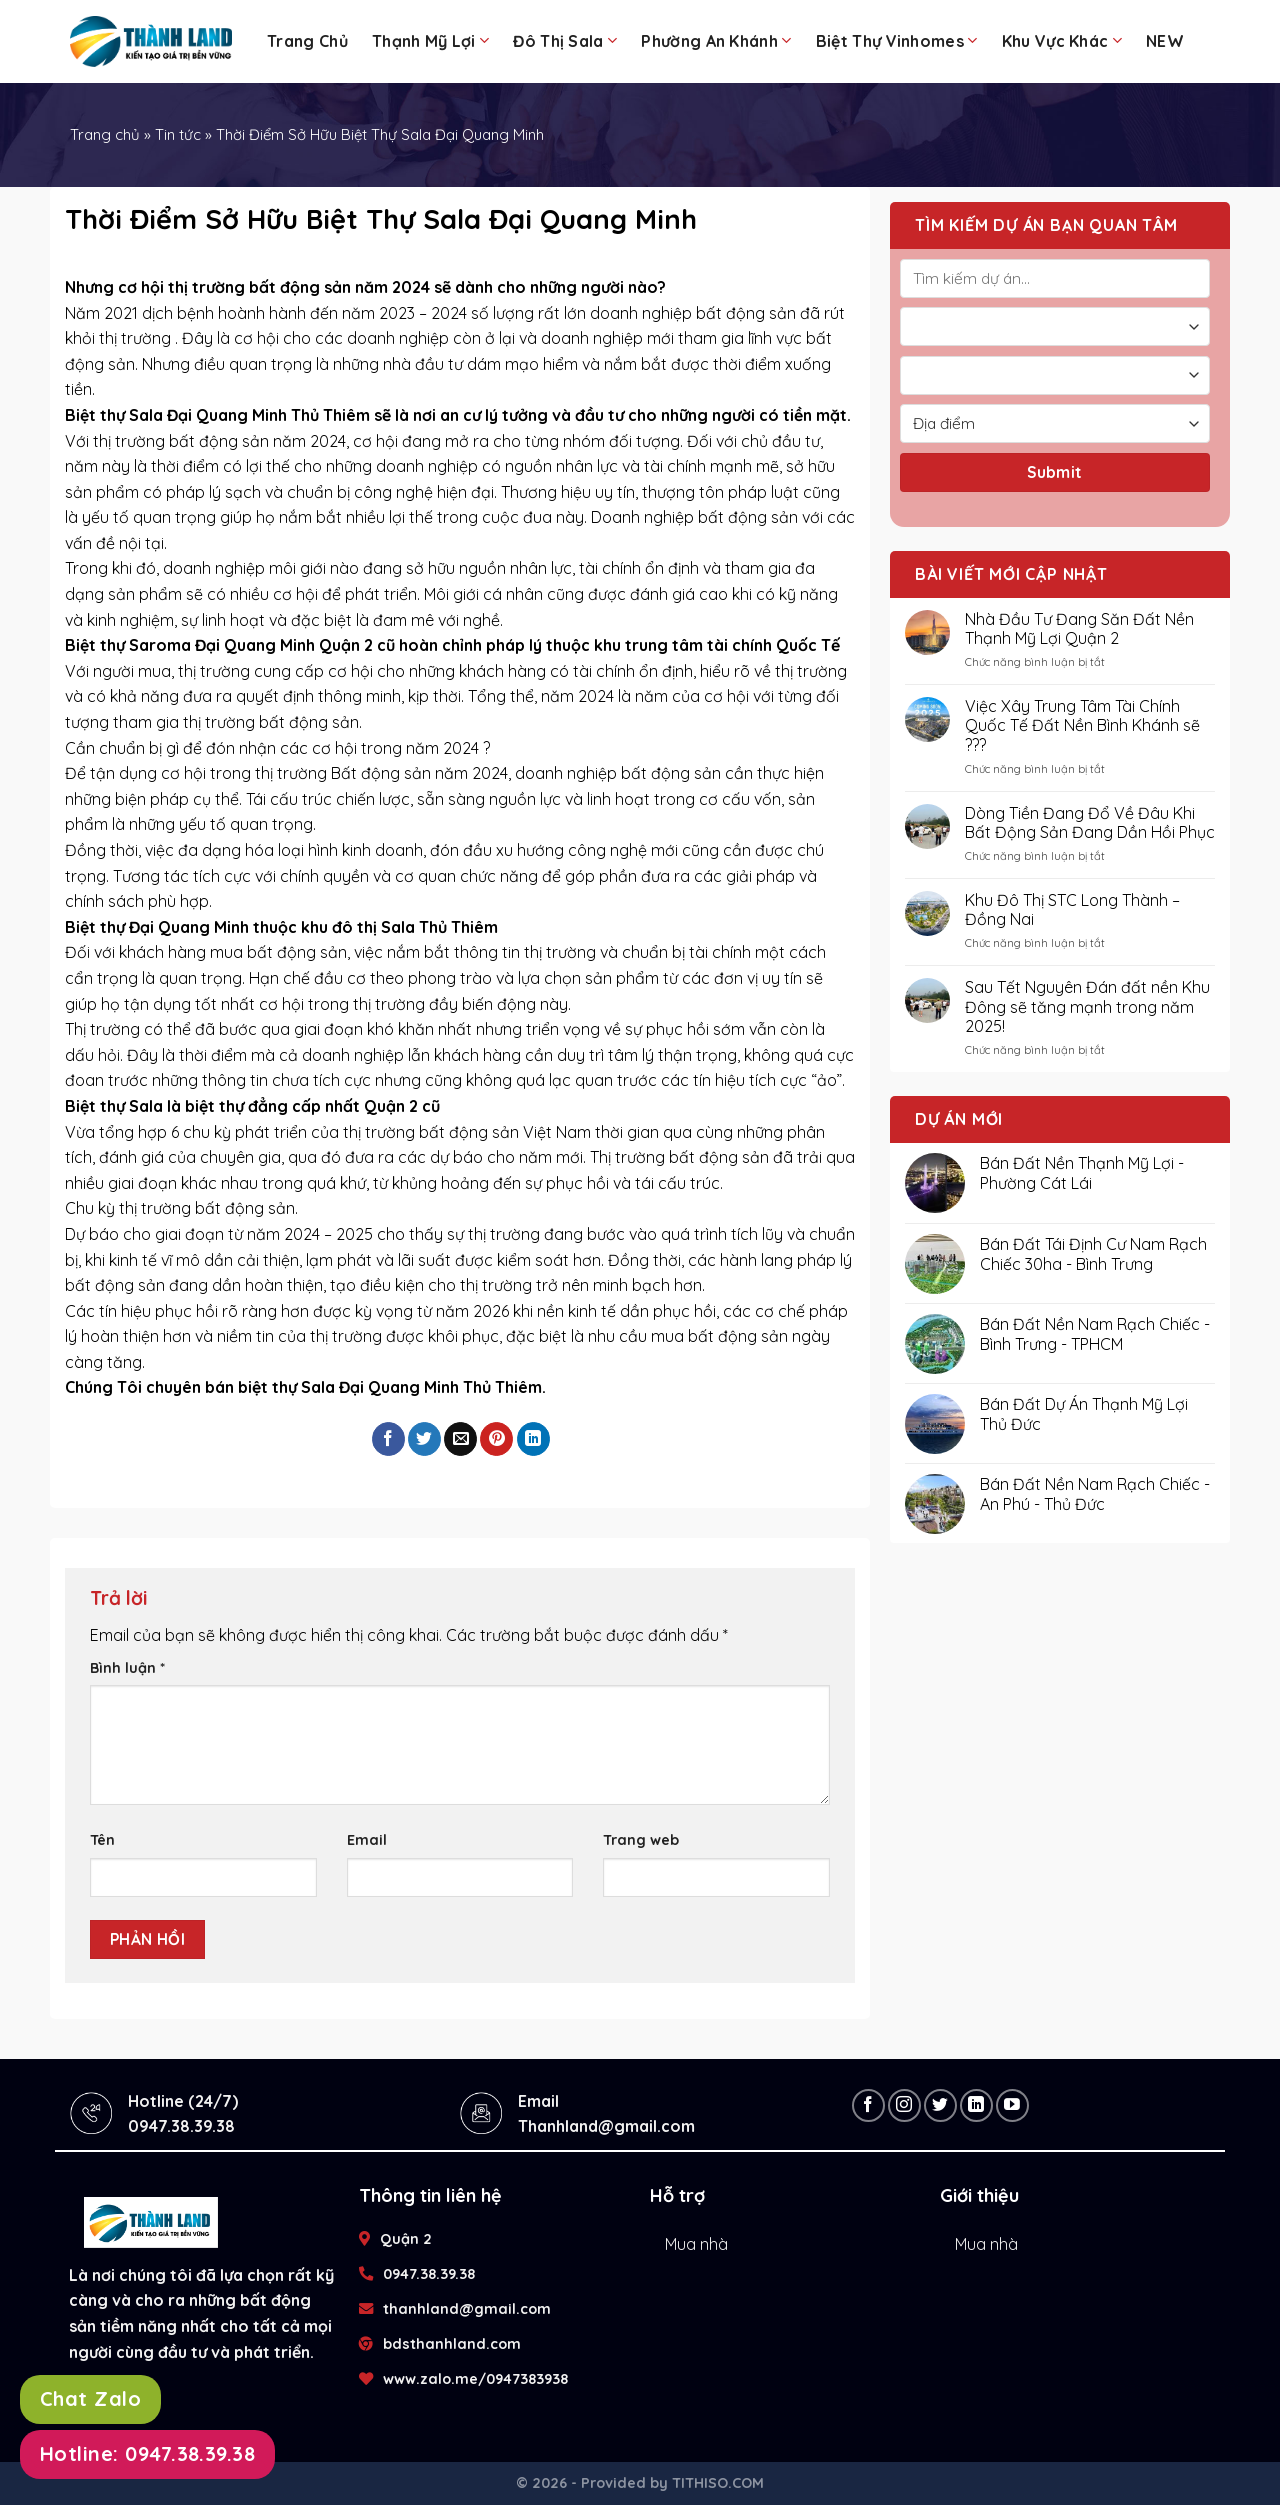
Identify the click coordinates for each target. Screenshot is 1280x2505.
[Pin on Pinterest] (496, 1439)
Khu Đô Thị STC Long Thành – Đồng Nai (1072, 910)
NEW (1165, 41)
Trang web (641, 1840)
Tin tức (178, 134)
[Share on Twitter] (424, 1439)
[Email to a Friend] (460, 1439)
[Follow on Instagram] (904, 2105)
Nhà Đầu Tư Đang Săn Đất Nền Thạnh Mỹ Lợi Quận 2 (1079, 629)
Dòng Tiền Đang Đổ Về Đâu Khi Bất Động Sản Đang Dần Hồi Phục (1090, 823)
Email (367, 1840)
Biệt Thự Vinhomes (897, 40)
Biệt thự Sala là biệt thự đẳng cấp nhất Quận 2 (241, 1106)
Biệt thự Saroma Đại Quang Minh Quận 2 (219, 645)
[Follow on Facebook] (868, 2105)
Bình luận (127, 1668)
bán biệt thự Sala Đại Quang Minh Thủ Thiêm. (375, 1387)
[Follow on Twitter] (940, 2105)
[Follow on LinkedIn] (976, 2105)
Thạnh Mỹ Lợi (430, 40)
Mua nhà (696, 2244)
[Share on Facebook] (388, 1439)
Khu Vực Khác (1062, 40)
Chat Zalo (90, 2398)
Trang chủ (307, 41)
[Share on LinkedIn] (533, 1439)
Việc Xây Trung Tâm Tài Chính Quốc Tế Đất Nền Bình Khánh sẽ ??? (1082, 725)
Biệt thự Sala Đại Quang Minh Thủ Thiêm (217, 415)
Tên (102, 1840)
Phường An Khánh (716, 40)
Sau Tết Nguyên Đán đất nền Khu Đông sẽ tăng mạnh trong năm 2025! (1087, 1006)
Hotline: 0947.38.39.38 (147, 2453)
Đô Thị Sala (565, 40)
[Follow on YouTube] (1012, 2105)
